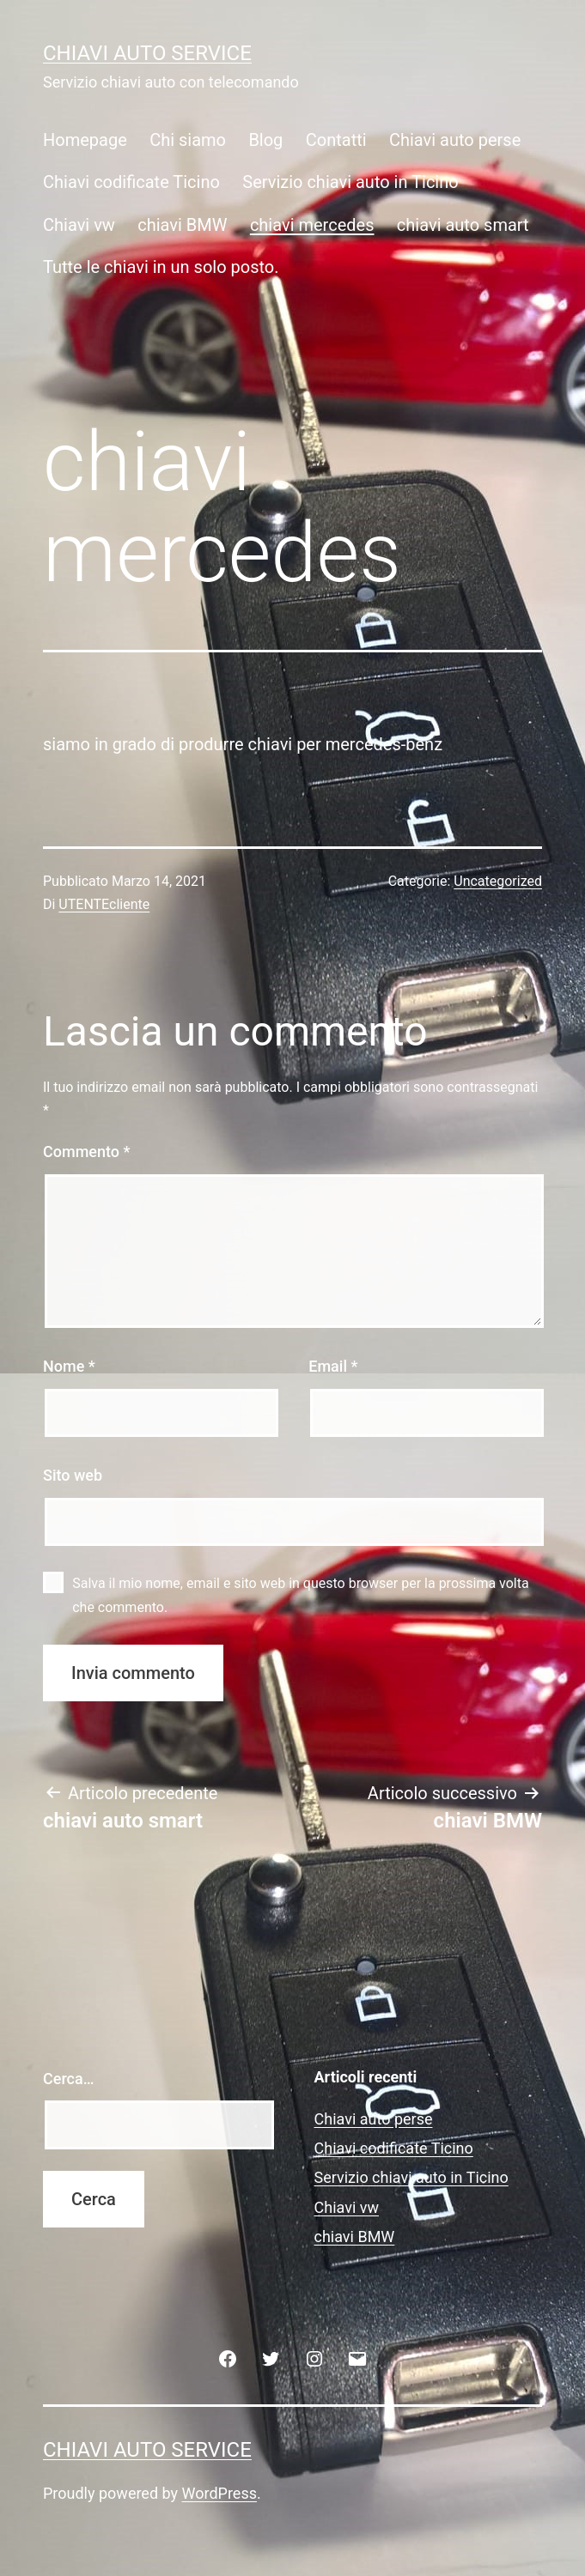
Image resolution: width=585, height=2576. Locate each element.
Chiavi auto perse (455, 140)
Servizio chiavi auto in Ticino (350, 182)
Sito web (72, 1475)
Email (332, 1366)
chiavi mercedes (312, 225)
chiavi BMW (182, 225)
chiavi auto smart (463, 225)
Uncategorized (498, 881)
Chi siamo (187, 140)
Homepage (85, 140)
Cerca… (68, 2079)
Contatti (336, 140)
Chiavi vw (79, 225)
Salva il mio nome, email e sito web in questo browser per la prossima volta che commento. (300, 1595)
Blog (265, 140)
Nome (69, 1366)
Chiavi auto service (147, 53)
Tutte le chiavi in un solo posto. (161, 267)
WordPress (219, 2493)
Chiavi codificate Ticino (131, 182)
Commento (86, 1152)
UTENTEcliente (103, 904)
